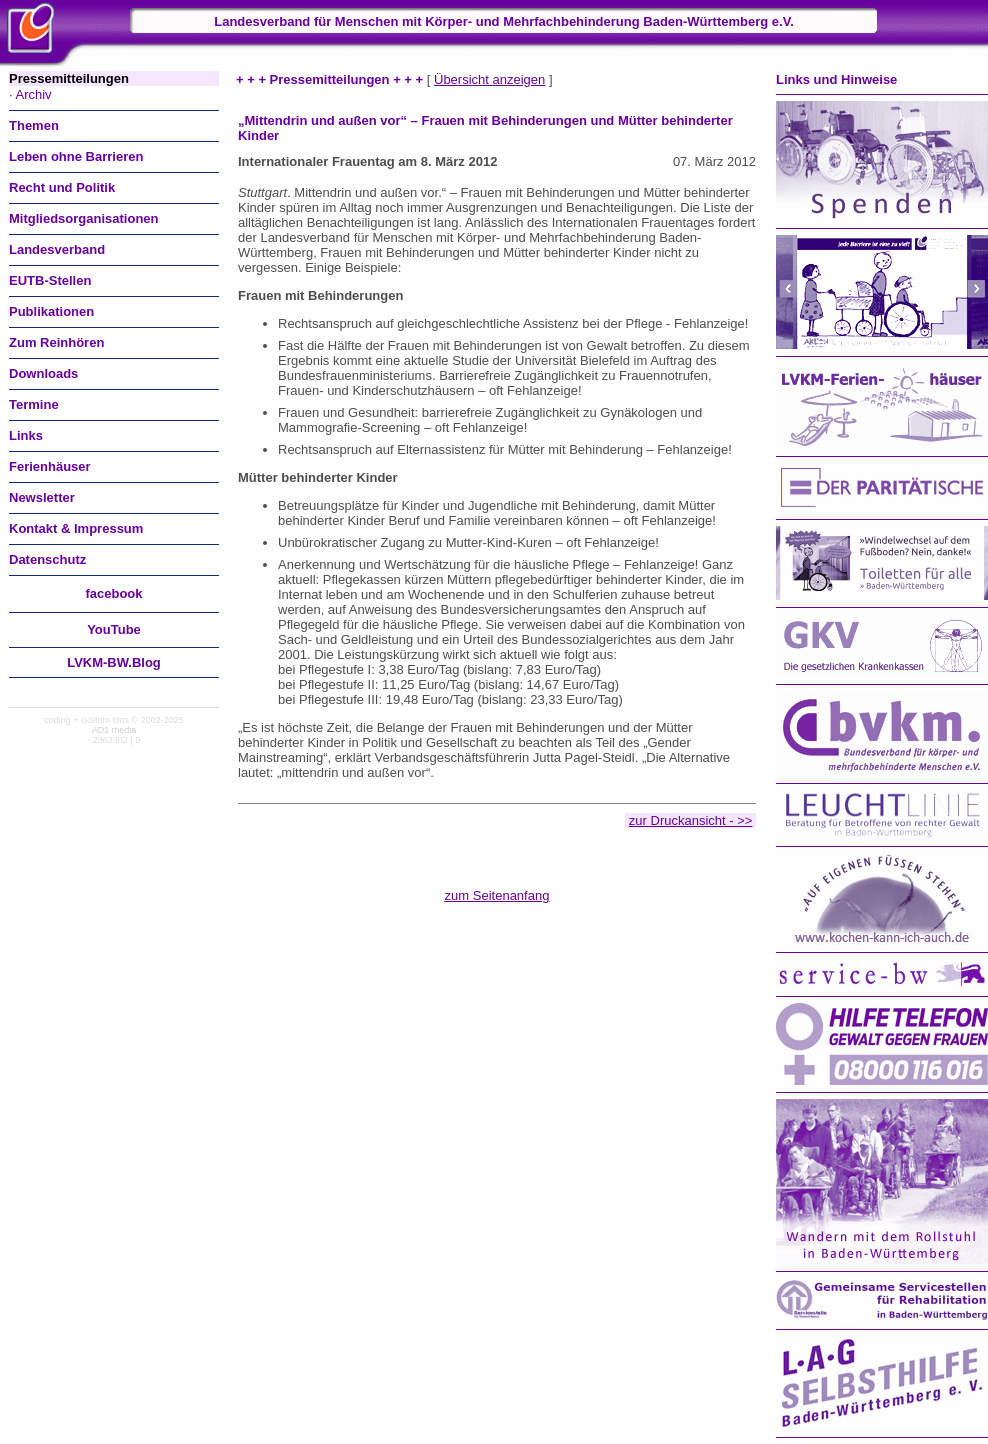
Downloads (43, 373)
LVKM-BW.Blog (114, 662)
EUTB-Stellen (50, 280)
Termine (34, 404)
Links (26, 435)
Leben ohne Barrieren (76, 156)
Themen (34, 125)
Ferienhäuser (50, 466)
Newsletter (42, 497)
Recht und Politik (62, 187)
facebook (113, 593)
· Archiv (30, 94)
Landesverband (57, 249)
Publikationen (51, 311)
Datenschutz (47, 559)
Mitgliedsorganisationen (84, 218)
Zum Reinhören (56, 342)
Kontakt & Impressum (76, 528)
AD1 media (114, 730)
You (114, 629)
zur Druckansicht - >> (691, 820)
